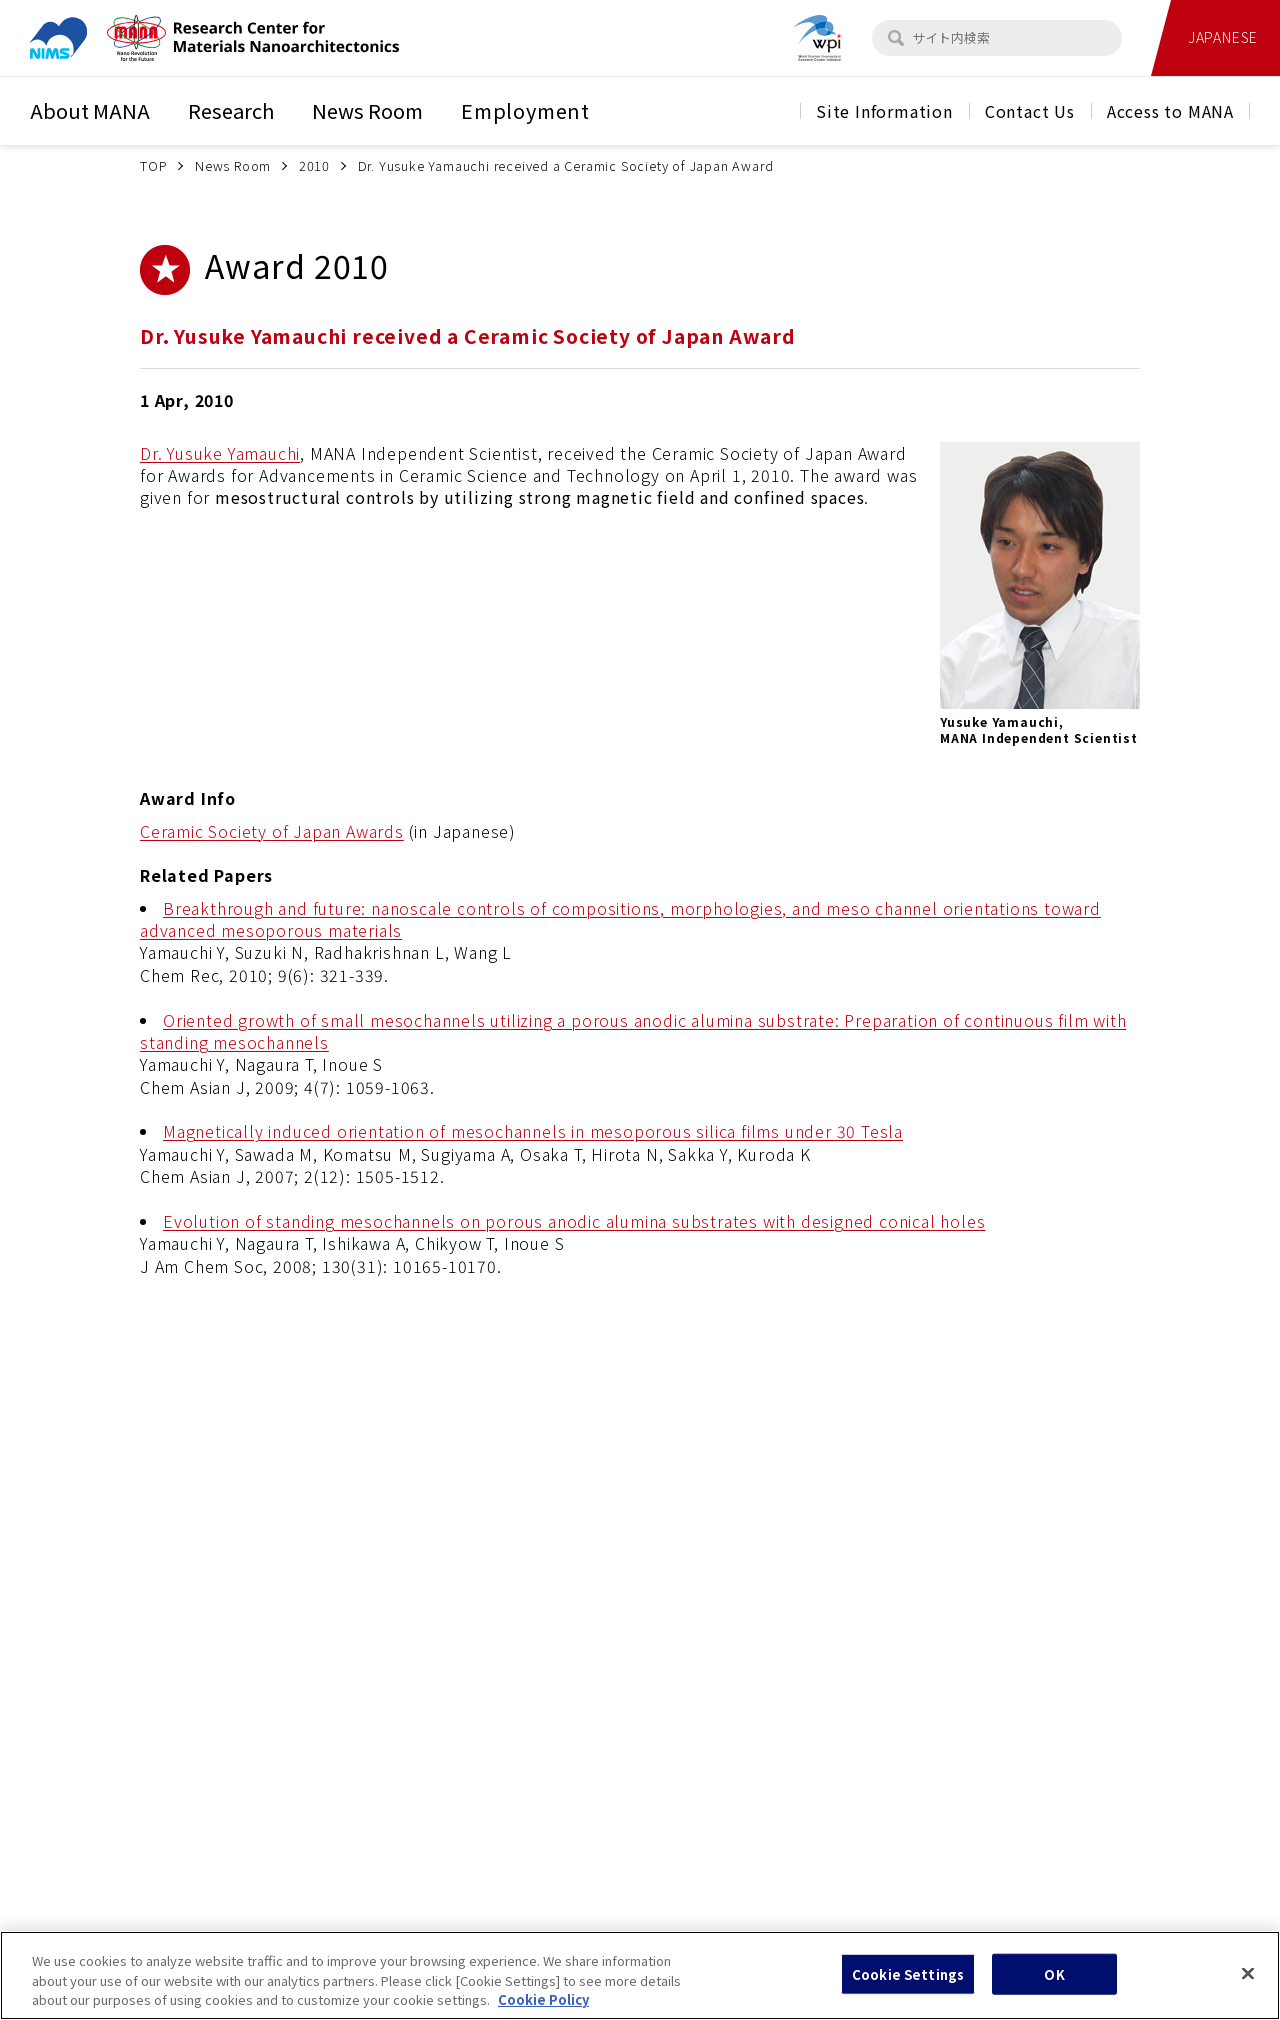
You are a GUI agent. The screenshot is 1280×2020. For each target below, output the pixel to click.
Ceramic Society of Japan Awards (272, 831)
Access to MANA (1170, 111)
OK (1054, 1990)
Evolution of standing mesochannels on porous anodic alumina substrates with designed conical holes (574, 1221)
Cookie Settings (908, 1990)
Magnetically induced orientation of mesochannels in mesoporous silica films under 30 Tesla (533, 1131)
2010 (314, 165)
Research (231, 110)
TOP (153, 165)
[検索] (896, 38)
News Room (367, 110)
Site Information (884, 111)
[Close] (1248, 1990)
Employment (525, 110)
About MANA (90, 110)
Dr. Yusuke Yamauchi (220, 453)
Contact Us (1030, 111)
